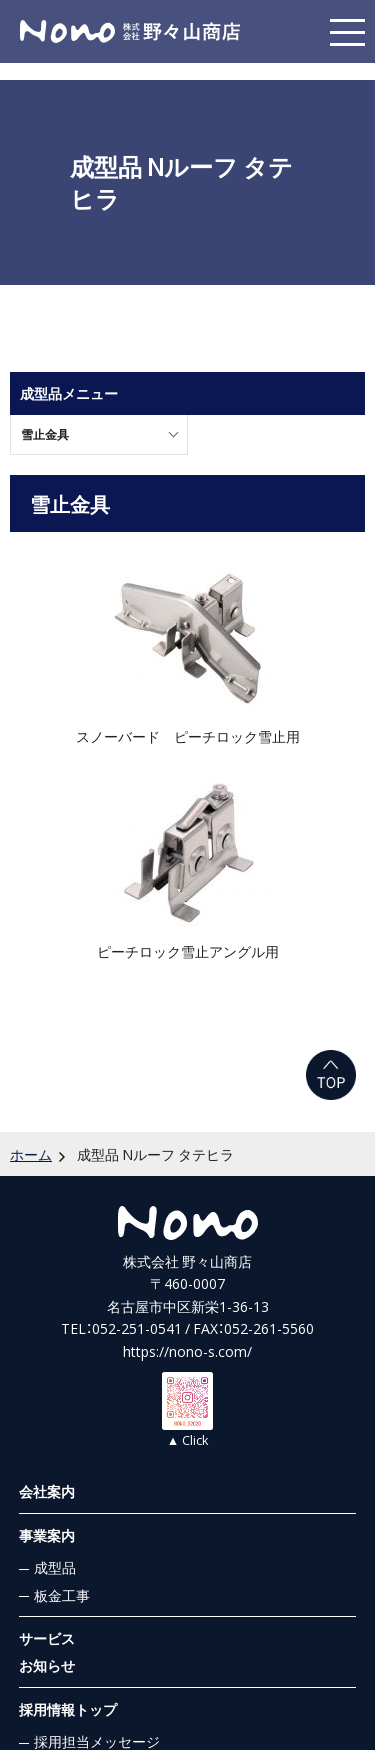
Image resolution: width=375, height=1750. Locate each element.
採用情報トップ (68, 1709)
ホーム (31, 1154)
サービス (47, 1638)
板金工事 (62, 1595)
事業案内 (47, 1535)
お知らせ (47, 1665)
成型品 (55, 1567)
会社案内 (47, 1491)
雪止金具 (45, 434)
